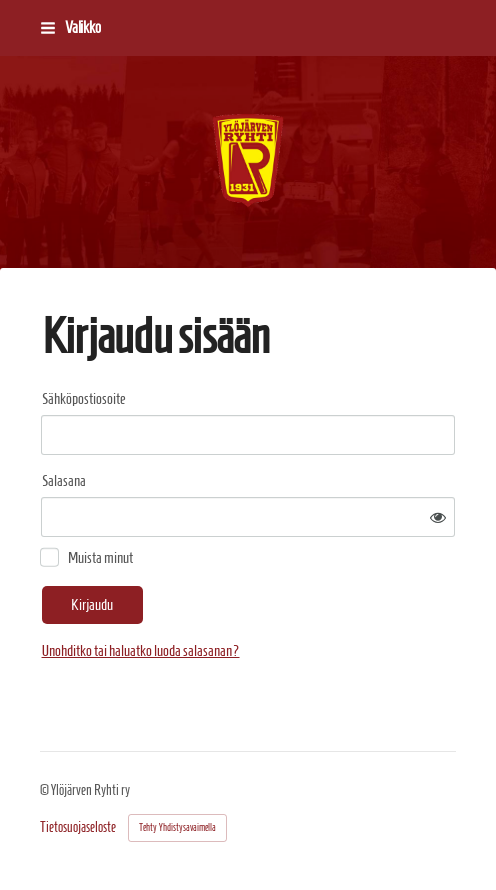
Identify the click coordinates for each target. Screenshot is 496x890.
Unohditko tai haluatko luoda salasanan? (141, 650)
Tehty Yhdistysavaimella (177, 827)
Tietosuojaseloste (78, 828)
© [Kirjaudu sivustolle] (45, 790)
